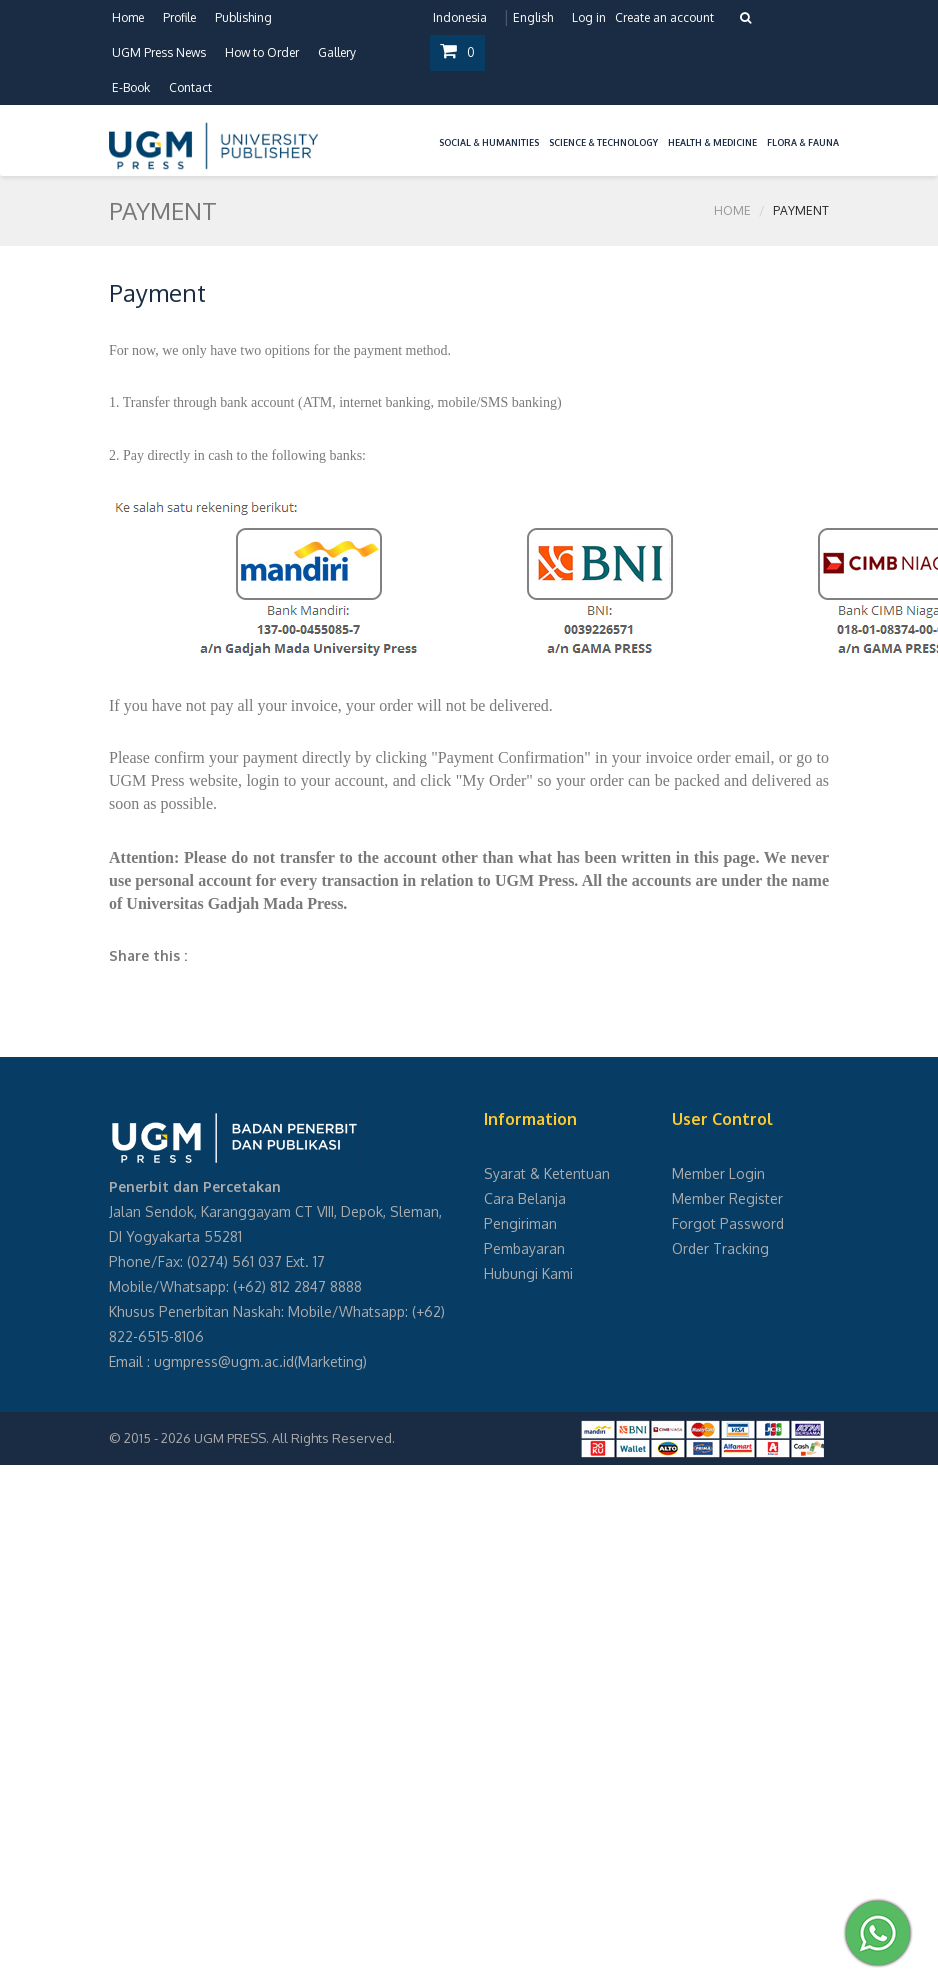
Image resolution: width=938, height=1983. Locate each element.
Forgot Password (728, 1223)
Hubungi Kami (528, 1273)
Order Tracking (720, 1248)
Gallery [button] (337, 52)
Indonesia (460, 17)
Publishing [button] (243, 17)
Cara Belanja (525, 1198)
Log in (589, 17)
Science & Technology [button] (603, 142)
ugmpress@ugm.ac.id (224, 1361)
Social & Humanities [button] (489, 142)
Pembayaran (524, 1248)
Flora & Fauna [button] (803, 142)
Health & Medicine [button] (712, 142)
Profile (179, 17)
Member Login (718, 1173)
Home (128, 17)
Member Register (727, 1198)
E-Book (131, 87)
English (533, 17)
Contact (190, 87)
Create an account (664, 17)
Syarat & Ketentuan (547, 1173)
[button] (429, 130)
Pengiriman (520, 1223)
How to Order (262, 52)
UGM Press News (159, 52)
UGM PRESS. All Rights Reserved (293, 1438)
